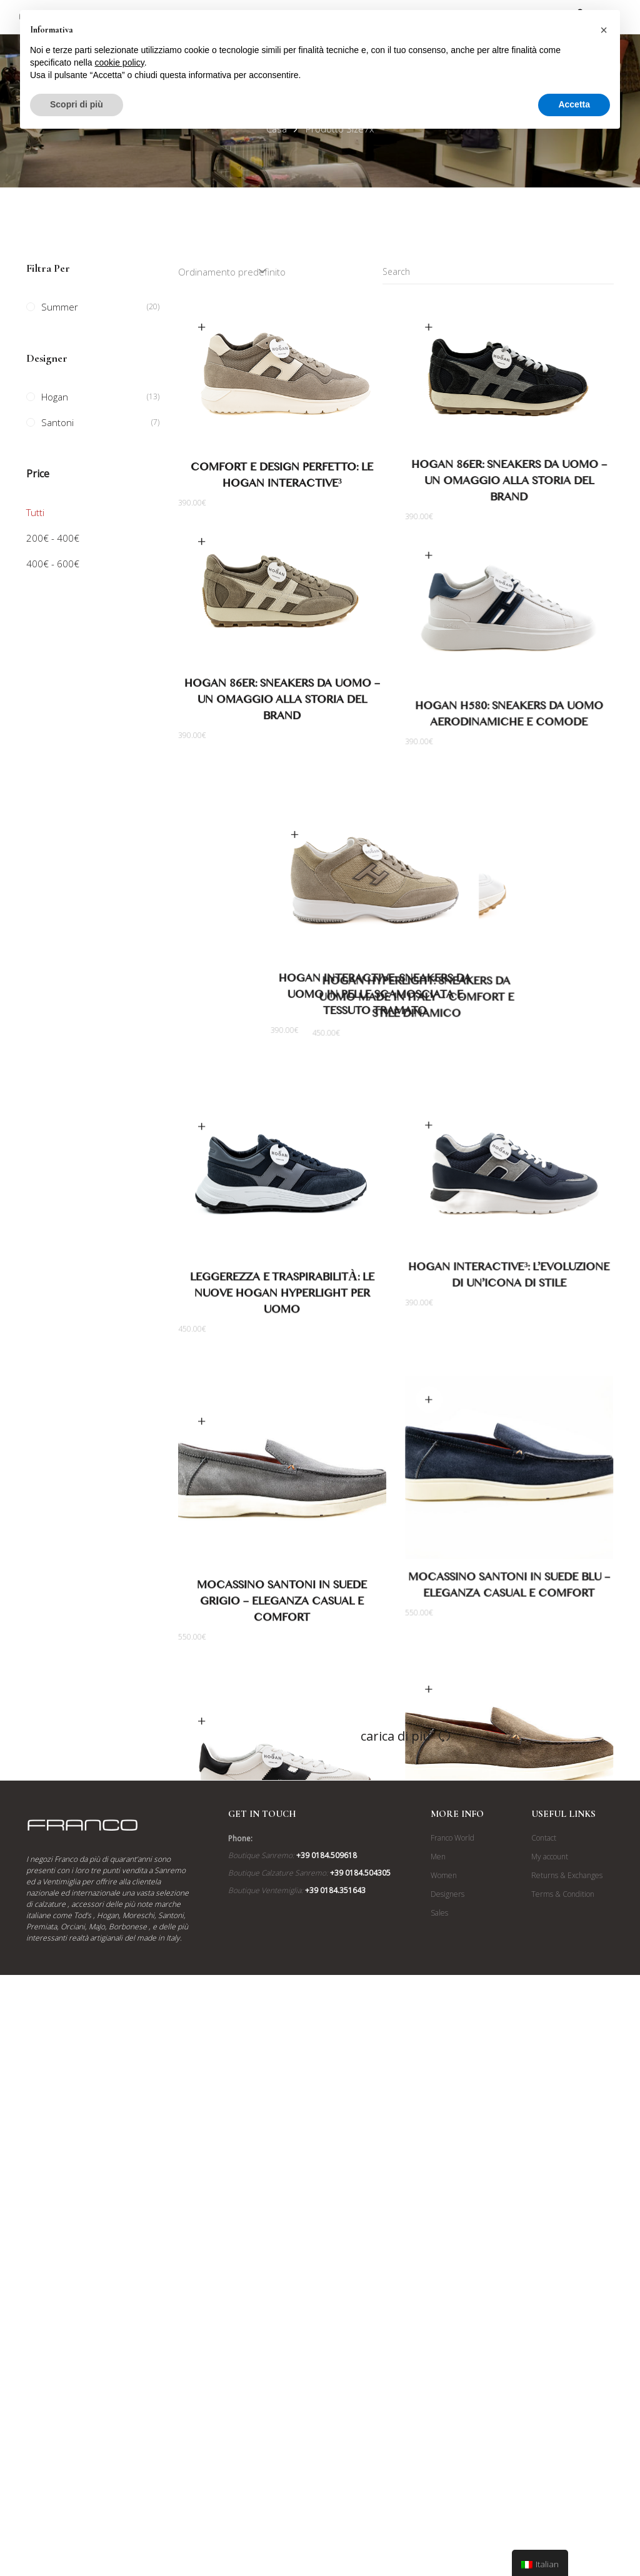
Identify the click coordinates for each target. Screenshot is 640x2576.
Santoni (57, 422)
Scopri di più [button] (76, 104)
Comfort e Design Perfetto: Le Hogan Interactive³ (282, 477)
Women (444, 2317)
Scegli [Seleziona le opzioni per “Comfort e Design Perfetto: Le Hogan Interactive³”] (202, 327)
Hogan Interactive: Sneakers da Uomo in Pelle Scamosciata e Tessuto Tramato (282, 1035)
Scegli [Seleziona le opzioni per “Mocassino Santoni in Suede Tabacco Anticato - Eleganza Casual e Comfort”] (429, 1831)
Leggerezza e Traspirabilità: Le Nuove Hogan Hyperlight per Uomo (282, 1373)
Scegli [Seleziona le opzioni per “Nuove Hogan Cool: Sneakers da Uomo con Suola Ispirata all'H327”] (202, 1866)
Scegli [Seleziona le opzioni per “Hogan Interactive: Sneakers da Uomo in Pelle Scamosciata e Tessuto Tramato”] (202, 872)
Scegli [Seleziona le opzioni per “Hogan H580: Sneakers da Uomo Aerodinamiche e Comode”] (429, 555)
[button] (604, 30)
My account (549, 2299)
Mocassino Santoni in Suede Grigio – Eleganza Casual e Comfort (282, 1718)
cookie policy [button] (119, 62)
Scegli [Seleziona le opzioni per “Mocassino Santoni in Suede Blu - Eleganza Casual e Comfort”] (429, 1516)
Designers (447, 2336)
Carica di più (396, 2178)
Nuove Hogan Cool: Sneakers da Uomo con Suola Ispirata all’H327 (282, 2029)
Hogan (54, 396)
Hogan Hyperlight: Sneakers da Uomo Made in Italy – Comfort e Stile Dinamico (509, 1039)
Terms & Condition (562, 2336)
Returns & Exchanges (566, 2317)
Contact (543, 2280)
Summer (59, 307)
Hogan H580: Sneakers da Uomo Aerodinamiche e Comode (510, 716)
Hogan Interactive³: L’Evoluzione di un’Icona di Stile (509, 1353)
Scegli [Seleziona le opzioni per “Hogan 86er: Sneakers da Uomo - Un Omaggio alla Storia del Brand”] (429, 327)
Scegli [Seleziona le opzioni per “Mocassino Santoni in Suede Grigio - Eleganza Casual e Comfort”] (202, 1535)
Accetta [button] (574, 104)
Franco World (452, 2280)
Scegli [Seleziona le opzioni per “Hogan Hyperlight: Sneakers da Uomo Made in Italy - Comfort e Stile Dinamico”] (429, 870)
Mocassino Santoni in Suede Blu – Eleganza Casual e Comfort (510, 1703)
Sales (439, 2355)
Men (438, 2299)
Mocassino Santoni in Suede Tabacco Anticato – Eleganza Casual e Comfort (509, 2006)
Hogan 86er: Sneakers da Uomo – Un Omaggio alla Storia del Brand (509, 483)
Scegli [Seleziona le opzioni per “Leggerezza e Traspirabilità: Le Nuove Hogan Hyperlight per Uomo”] (202, 1204)
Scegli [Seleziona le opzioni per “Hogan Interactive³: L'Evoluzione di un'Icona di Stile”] (429, 1201)
